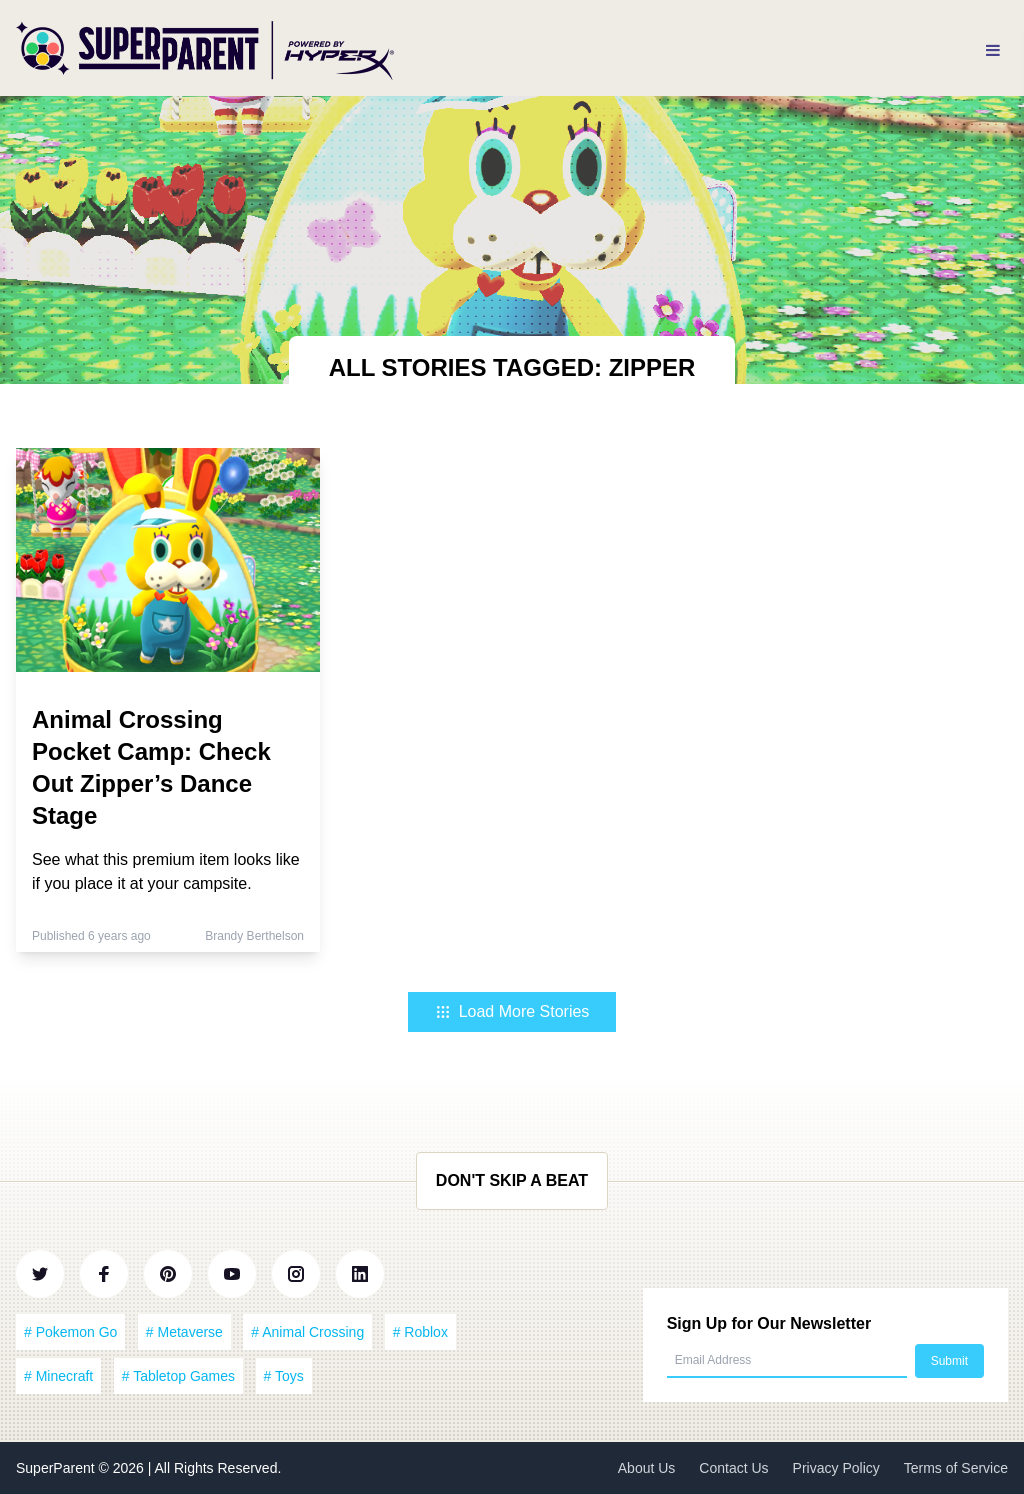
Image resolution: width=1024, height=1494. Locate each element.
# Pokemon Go (70, 1332)
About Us (647, 1468)
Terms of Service (956, 1468)
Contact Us (733, 1468)
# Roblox (420, 1332)
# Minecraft (58, 1376)
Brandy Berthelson (254, 936)
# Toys (284, 1376)
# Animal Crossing (307, 1332)
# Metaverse (184, 1332)
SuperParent (57, 1468)
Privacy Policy (836, 1468)
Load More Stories (512, 1011)
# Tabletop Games (178, 1376)
